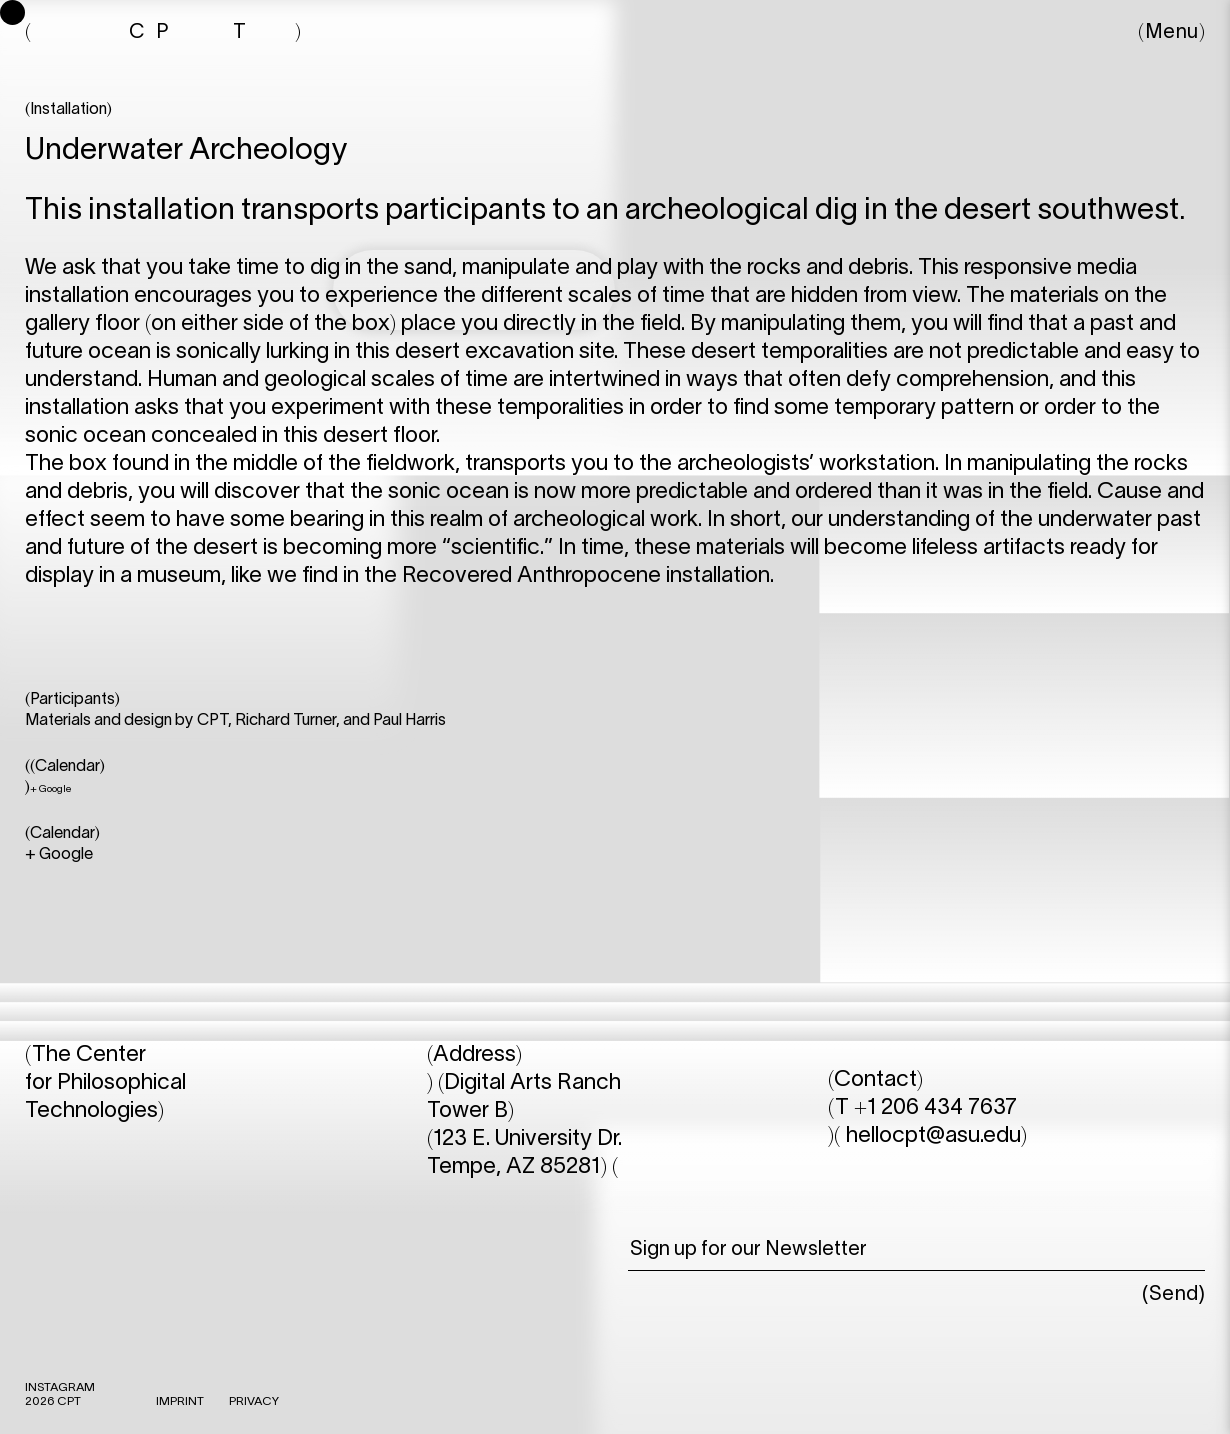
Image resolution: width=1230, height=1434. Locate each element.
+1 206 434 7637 (935, 1108)
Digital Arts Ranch (532, 1083)
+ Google (50, 789)
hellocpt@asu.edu (933, 1136)
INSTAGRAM (60, 1387)
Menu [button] (1172, 33)
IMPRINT (180, 1401)
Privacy (254, 1401)
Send (1174, 1295)
